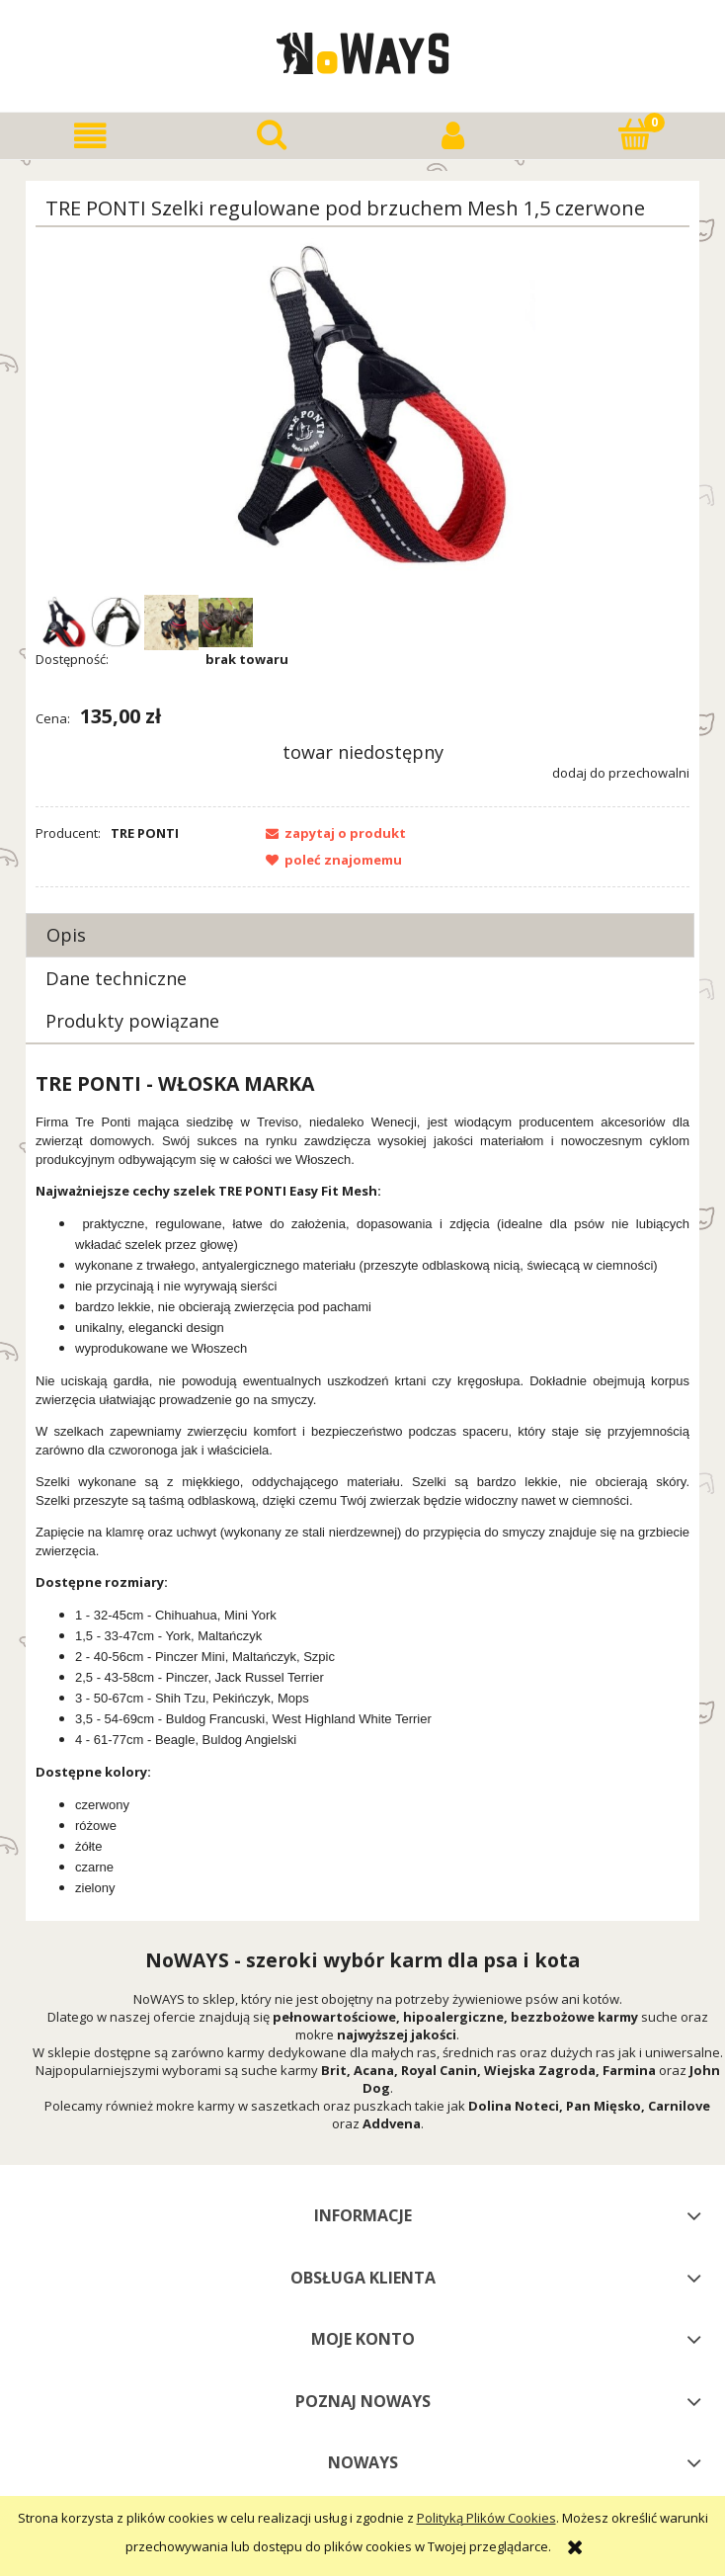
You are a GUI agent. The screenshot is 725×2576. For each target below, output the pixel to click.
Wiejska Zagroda (540, 2070)
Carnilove (679, 2106)
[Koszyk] (635, 134)
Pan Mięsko (603, 2106)
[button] (91, 136)
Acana (374, 2070)
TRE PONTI (145, 833)
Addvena (391, 2123)
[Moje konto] (453, 136)
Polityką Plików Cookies (486, 2518)
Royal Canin (439, 2070)
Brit (334, 2070)
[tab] (360, 935)
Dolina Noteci (513, 2106)
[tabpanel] (362, 1484)
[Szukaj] (273, 134)
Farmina (629, 2070)
